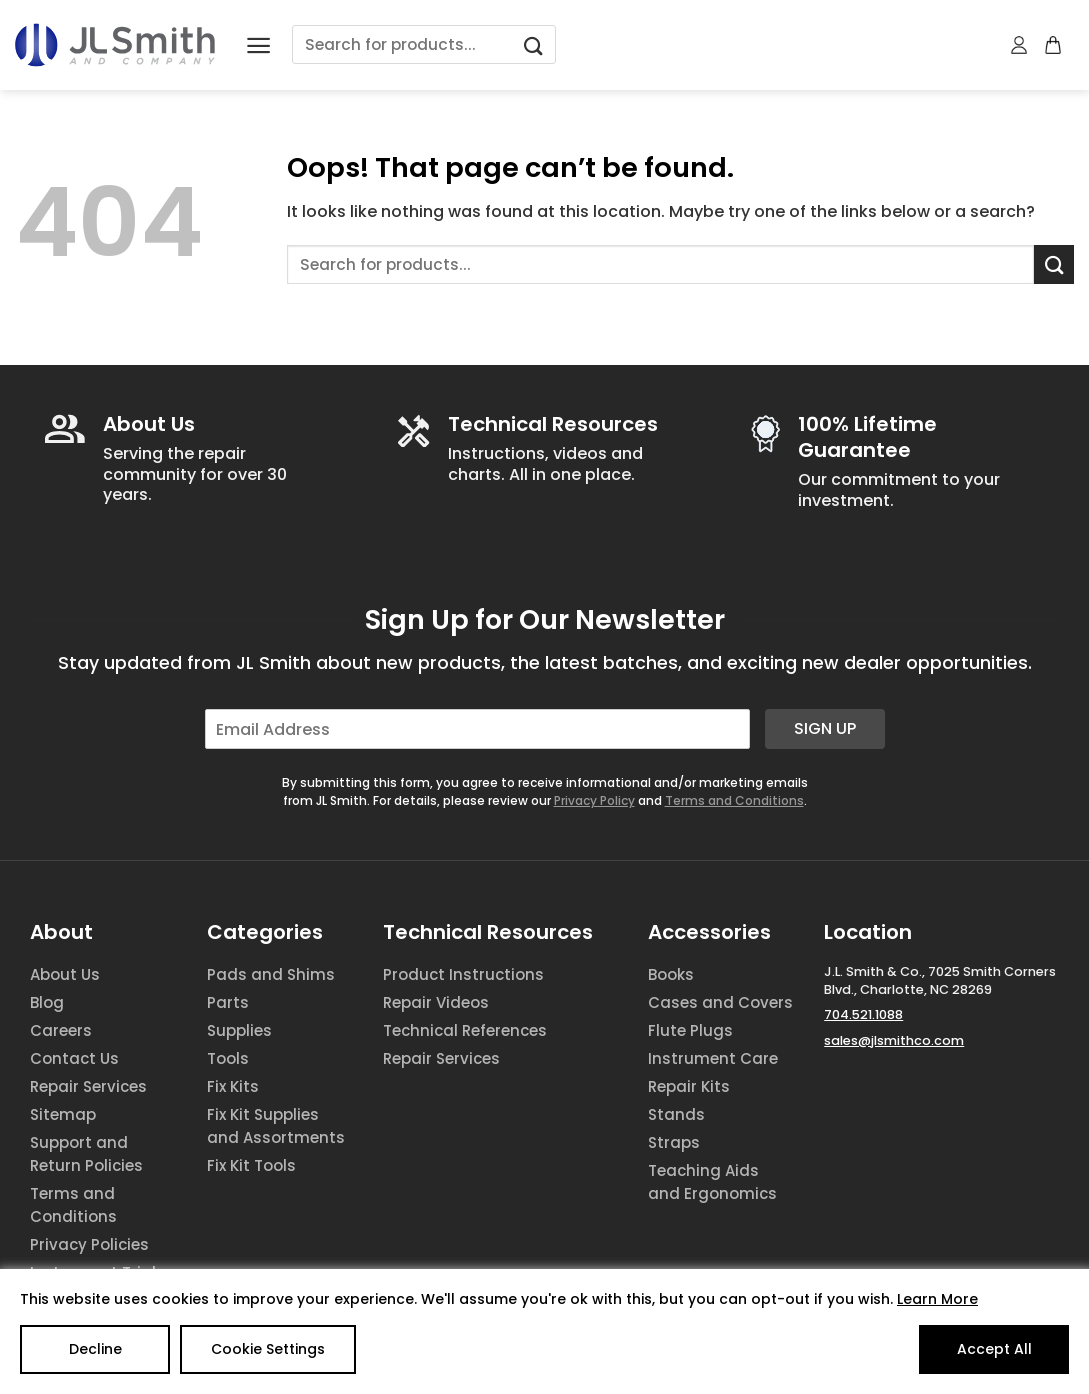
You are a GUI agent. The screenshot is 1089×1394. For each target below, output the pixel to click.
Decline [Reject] (95, 1349)
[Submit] (533, 44)
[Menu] (258, 45)
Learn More (937, 1299)
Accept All (994, 1349)
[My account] (1020, 45)
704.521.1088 (863, 1014)
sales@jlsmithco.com (894, 1040)
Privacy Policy (594, 800)
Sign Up (825, 728)
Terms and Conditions (734, 800)
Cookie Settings (268, 1349)
